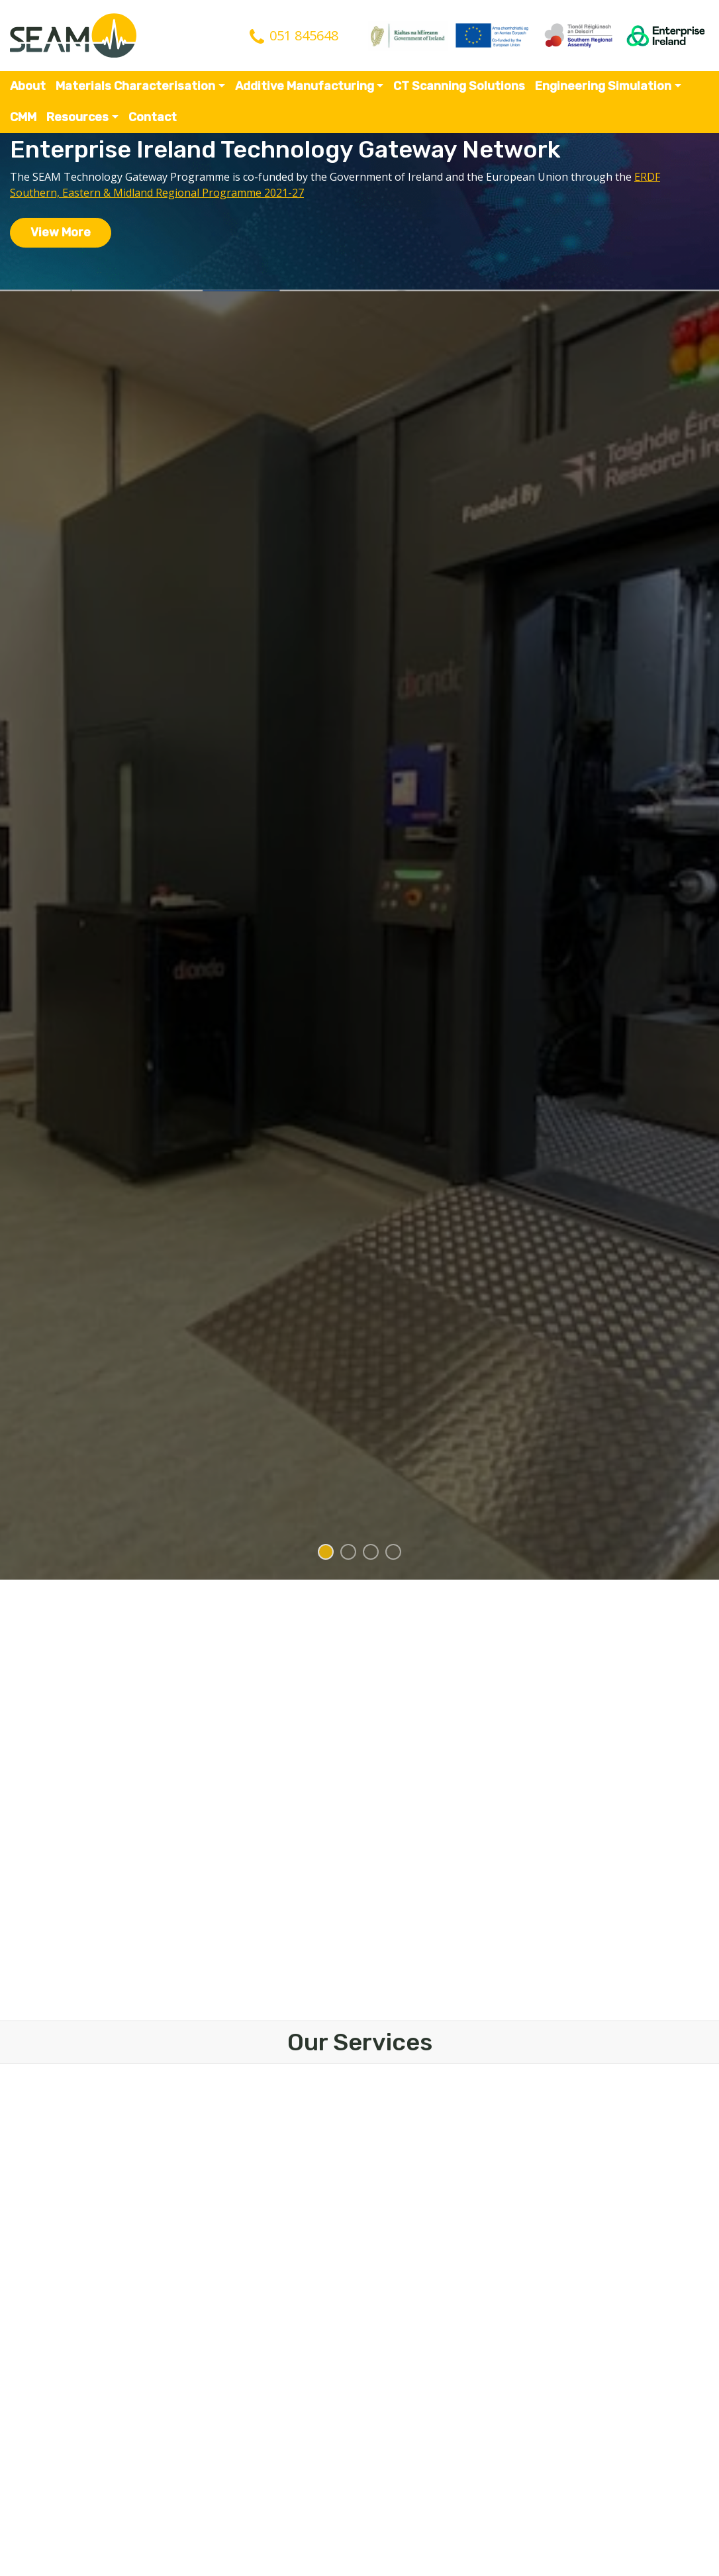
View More (60, 232)
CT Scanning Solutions (459, 86)
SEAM (73, 35)
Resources (77, 117)
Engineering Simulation (603, 86)
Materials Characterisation (135, 86)
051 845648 (303, 35)
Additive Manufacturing (304, 86)
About (28, 86)
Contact (152, 117)
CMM (23, 117)
